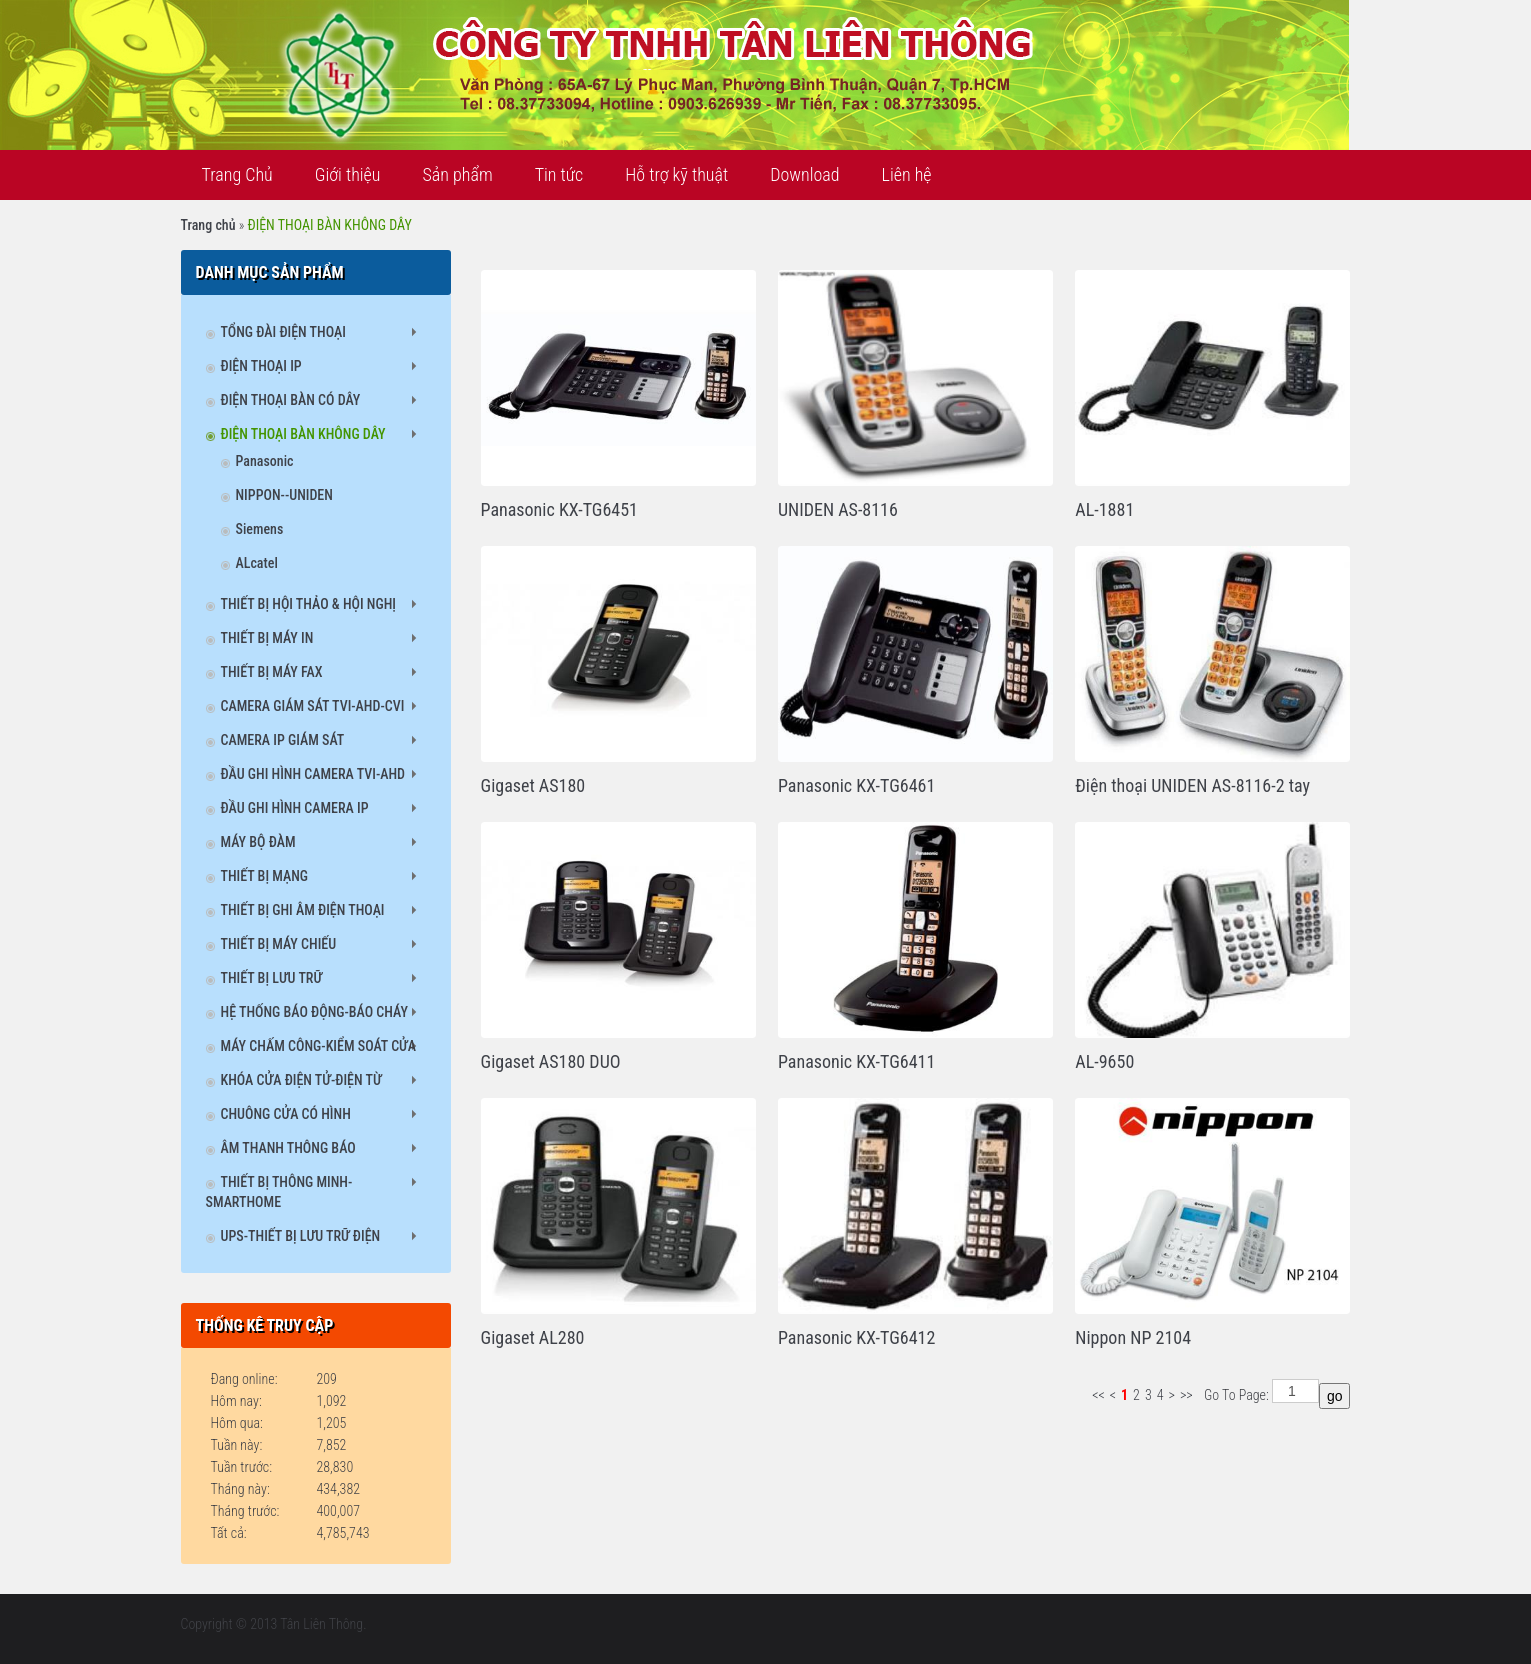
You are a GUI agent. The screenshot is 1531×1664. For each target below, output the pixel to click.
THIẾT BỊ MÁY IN (267, 638)
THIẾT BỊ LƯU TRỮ (272, 978)
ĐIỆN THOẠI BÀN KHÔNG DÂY (303, 434)
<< (1098, 1395)
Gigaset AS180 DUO (551, 1061)
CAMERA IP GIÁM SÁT (283, 740)
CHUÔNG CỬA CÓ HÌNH (286, 1114)
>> (1186, 1395)
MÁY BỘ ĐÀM (258, 842)
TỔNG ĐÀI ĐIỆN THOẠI (283, 332)
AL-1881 (1104, 509)
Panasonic (265, 461)
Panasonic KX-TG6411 (856, 1061)
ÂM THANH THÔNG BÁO (288, 1148)
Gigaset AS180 (533, 785)
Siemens (260, 529)
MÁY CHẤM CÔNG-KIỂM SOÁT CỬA (319, 1046)
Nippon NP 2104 (1133, 1337)
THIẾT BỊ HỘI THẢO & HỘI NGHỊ (309, 604)
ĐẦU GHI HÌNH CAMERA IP (295, 808)
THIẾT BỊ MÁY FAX (272, 672)
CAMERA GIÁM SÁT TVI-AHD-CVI (313, 706)
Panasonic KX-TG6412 (856, 1337)
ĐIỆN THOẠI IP (261, 366)
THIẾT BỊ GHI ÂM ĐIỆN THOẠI (303, 910)
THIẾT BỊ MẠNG (265, 876)
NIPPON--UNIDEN (284, 495)
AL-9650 (1104, 1061)
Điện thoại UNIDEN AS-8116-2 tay (1192, 785)
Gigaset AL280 (533, 1337)
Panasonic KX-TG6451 (559, 509)
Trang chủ (208, 225)
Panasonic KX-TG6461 (856, 785)
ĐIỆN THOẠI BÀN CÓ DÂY (291, 400)
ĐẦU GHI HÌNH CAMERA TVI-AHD (313, 774)
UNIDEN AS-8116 (838, 509)
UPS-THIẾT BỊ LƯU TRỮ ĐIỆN (301, 1236)
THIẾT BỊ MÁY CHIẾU (279, 944)
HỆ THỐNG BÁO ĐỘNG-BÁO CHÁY (314, 1012)
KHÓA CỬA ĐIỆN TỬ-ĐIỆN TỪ (301, 1080)
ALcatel (257, 563)
